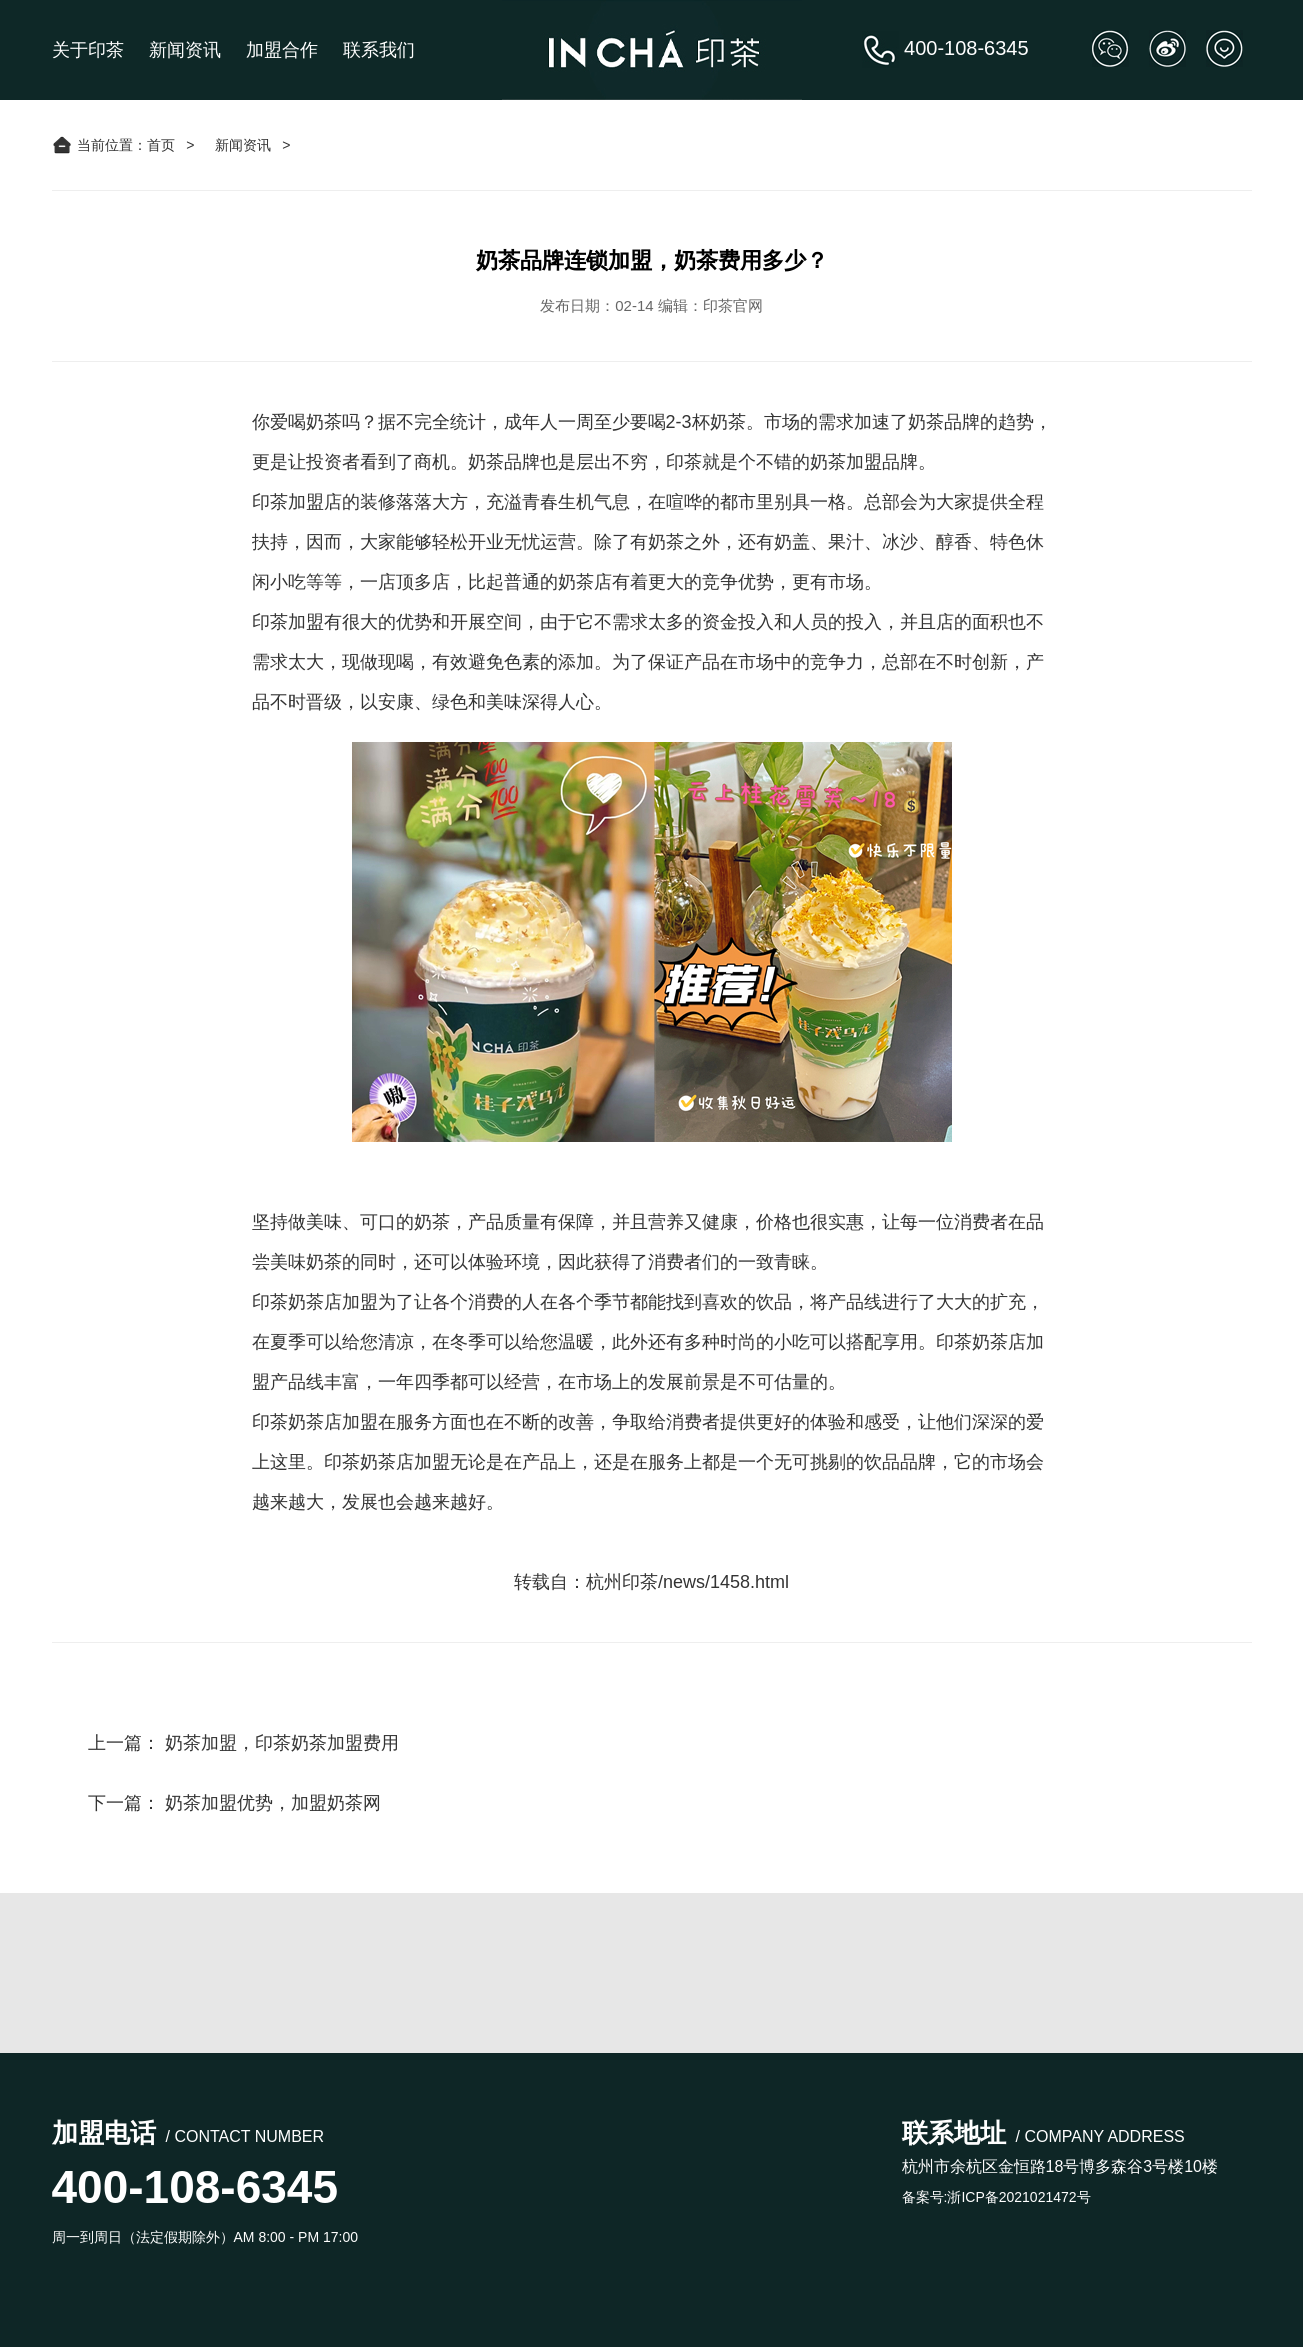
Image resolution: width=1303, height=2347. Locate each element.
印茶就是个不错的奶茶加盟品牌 (792, 462)
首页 (161, 145)
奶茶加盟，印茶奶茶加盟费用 (282, 1743)
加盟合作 (282, 50)
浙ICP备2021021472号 (1018, 2197)
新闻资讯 (185, 50)
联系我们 (379, 50)
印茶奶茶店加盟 (315, 1422)
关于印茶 (88, 50)
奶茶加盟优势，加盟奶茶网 (273, 1803)
